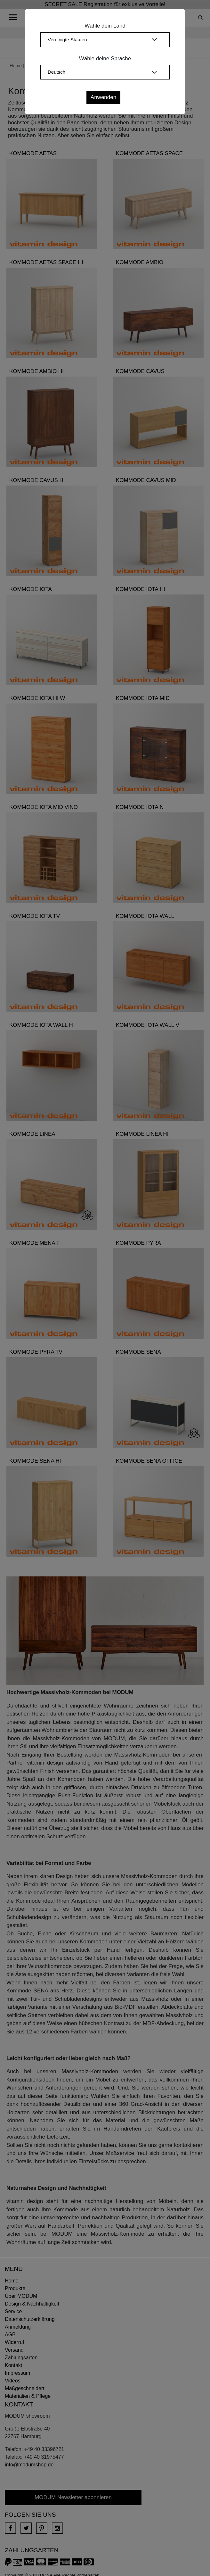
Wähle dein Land (105, 26)
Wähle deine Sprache (105, 58)
